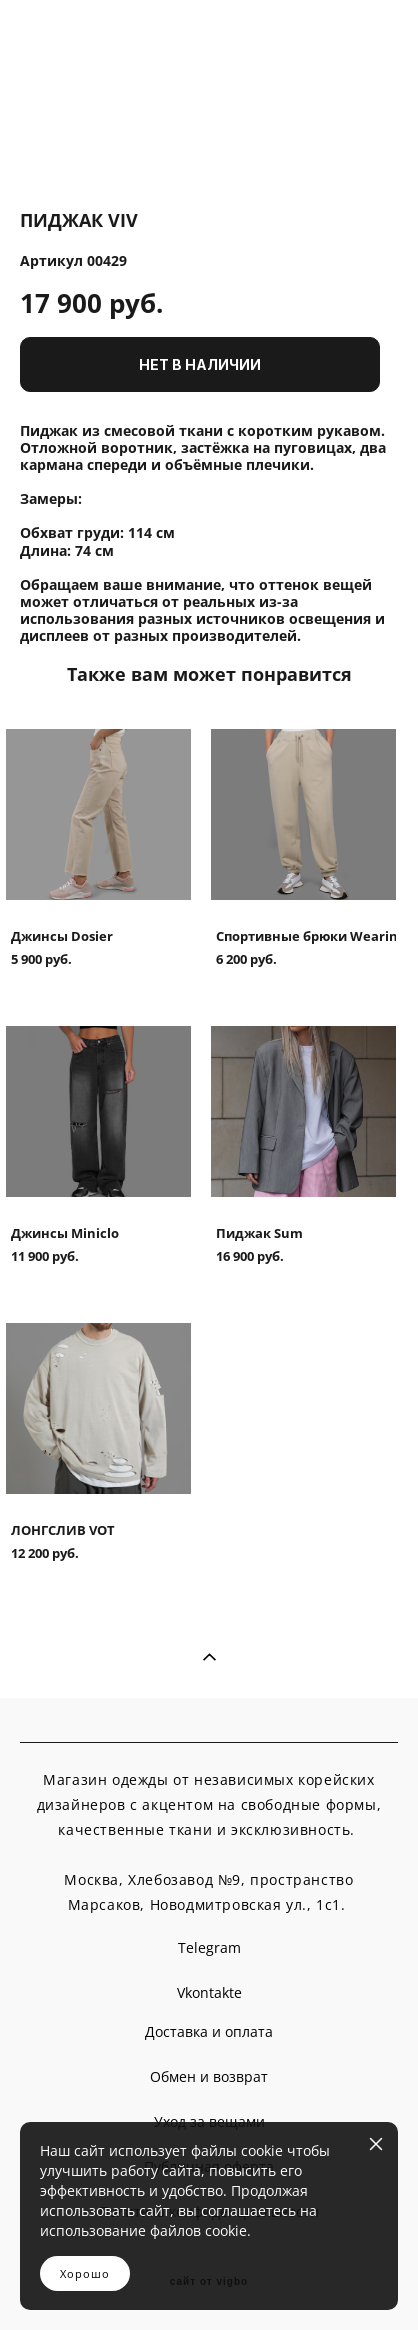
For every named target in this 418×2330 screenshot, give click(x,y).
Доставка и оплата (209, 2031)
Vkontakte (209, 1992)
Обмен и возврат (209, 2076)
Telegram (209, 1947)
